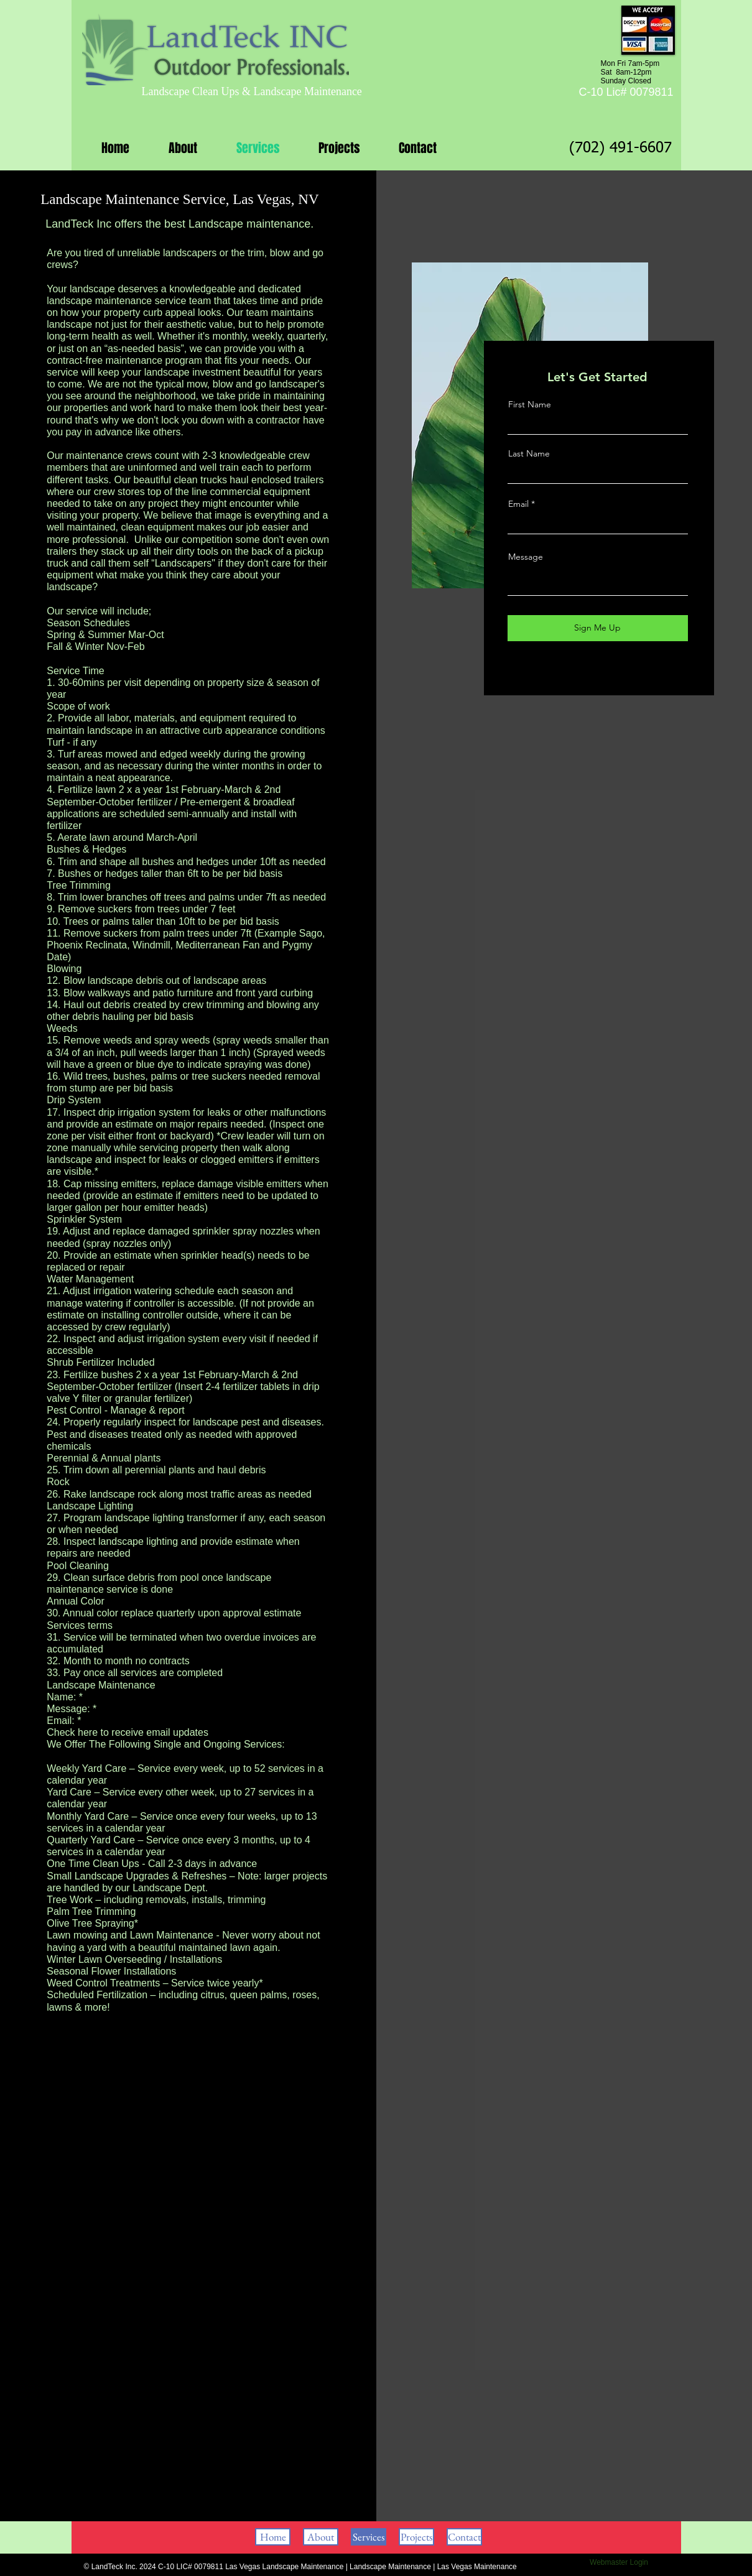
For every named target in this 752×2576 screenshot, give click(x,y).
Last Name (529, 453)
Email (518, 503)
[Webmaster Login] (619, 2562)
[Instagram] (608, 671)
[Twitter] (589, 671)
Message (525, 556)
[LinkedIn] (626, 671)
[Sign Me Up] (598, 628)
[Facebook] (570, 671)
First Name (529, 404)
